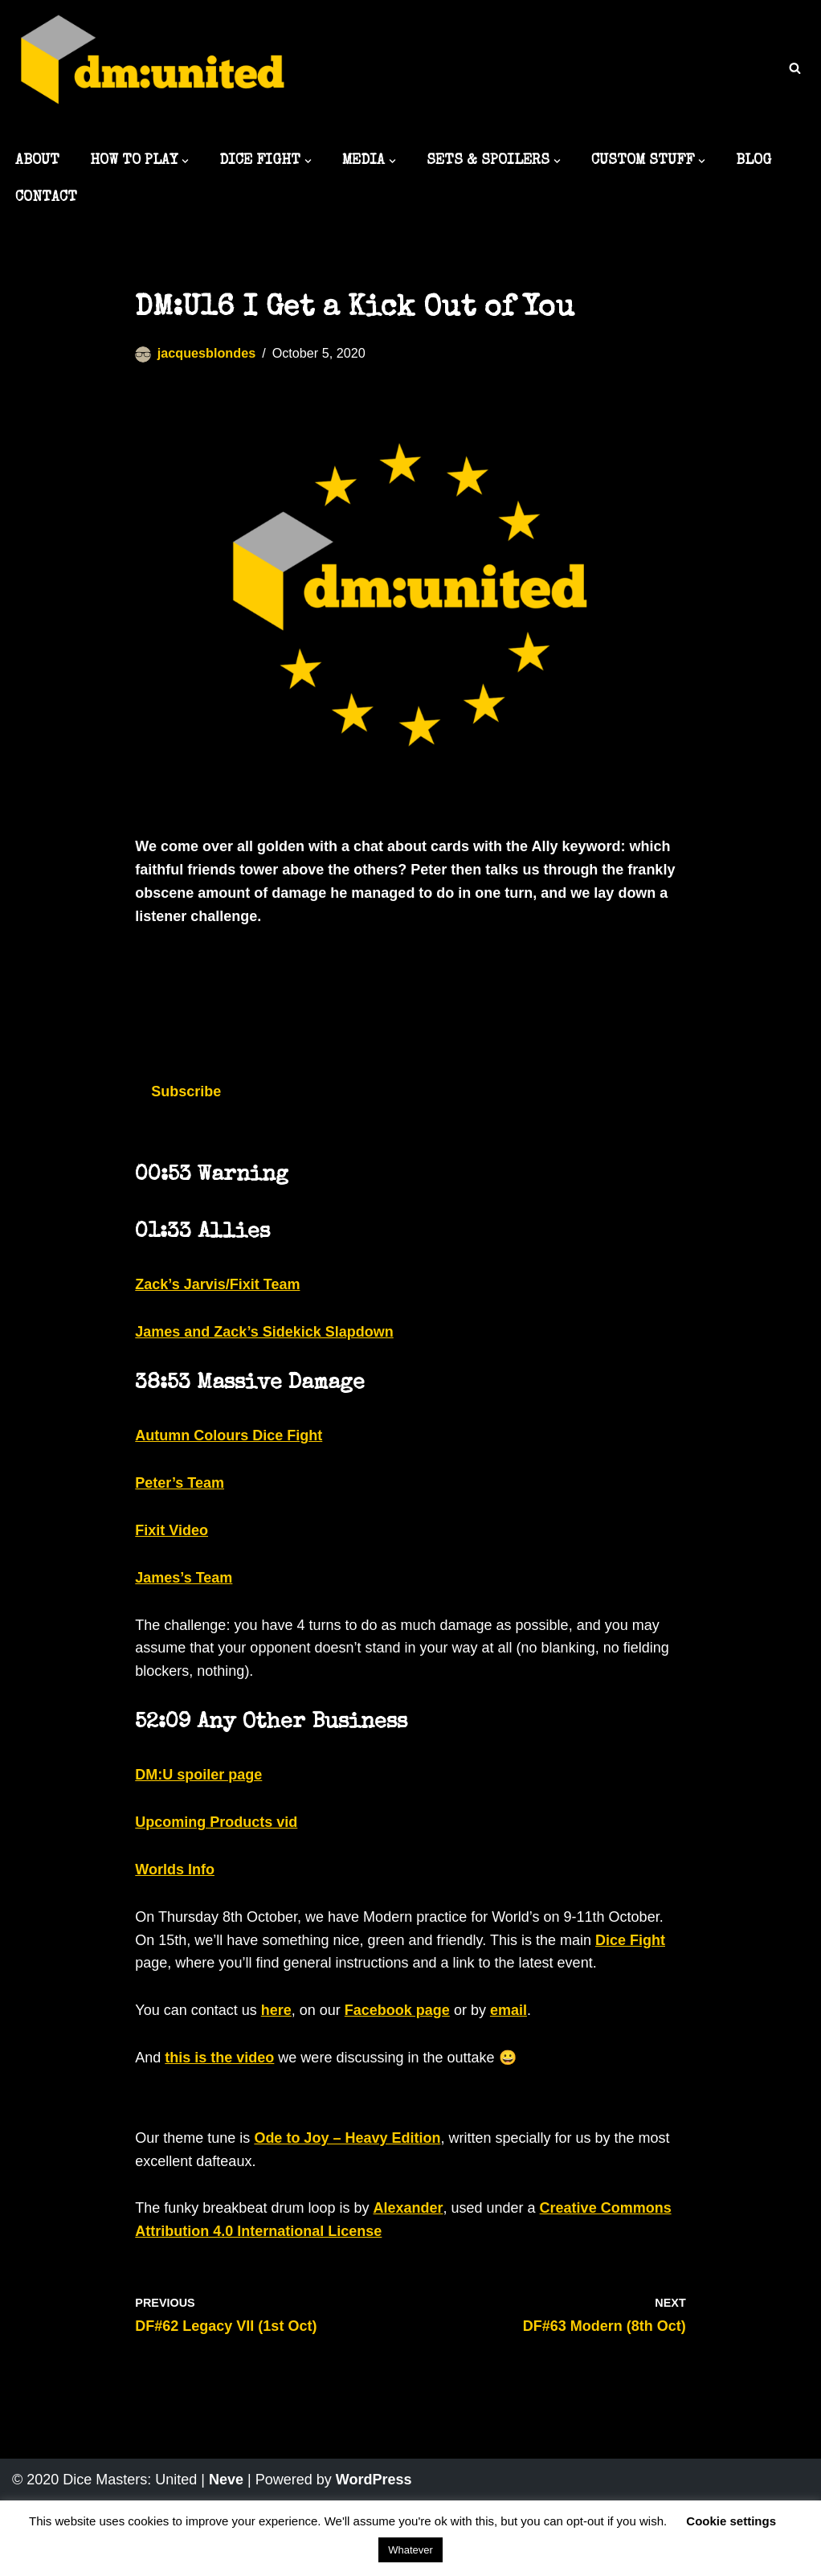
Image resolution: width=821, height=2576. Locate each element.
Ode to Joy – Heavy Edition (347, 2138)
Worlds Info (174, 1869)
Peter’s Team (179, 1483)
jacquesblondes (206, 353)
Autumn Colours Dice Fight (228, 1435)
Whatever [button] (410, 2550)
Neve (226, 2480)
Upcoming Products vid (216, 1822)
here (276, 2010)
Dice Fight (630, 1940)
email (508, 2010)
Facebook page (397, 2010)
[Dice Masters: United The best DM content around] (152, 69)
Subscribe (186, 1091)
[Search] (795, 68)
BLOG (753, 161)
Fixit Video (171, 1530)
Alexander (408, 2208)
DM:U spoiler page (198, 1775)
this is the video (219, 2058)
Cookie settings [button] (731, 2521)
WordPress (374, 2480)
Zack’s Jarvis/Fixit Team (217, 1284)
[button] (185, 161)
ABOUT (37, 161)
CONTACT (46, 197)
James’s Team (183, 1578)
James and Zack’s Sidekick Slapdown (264, 1332)
